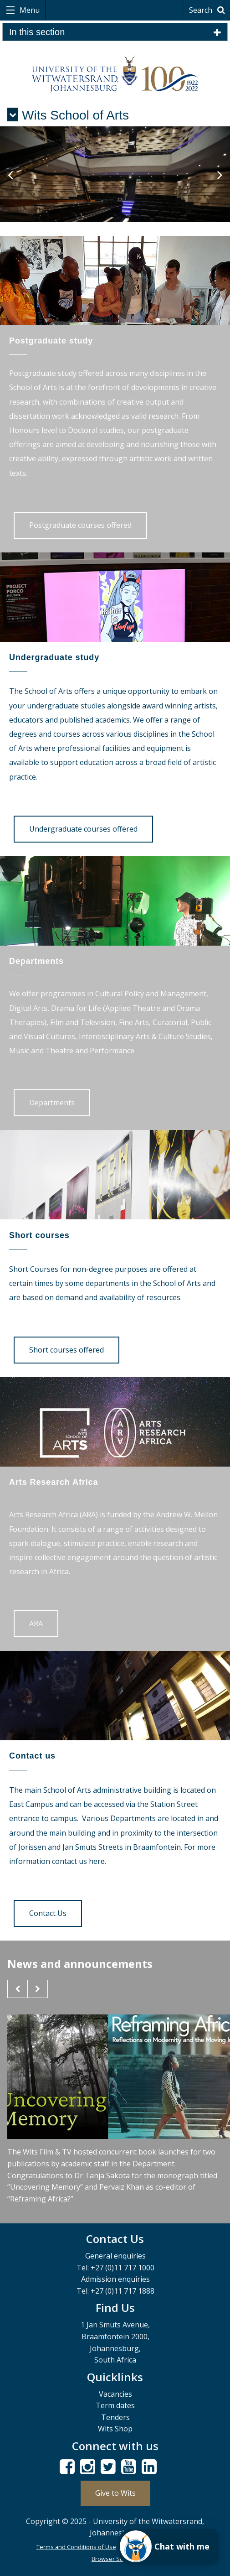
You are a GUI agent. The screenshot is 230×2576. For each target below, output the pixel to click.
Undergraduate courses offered (83, 829)
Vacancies (115, 2394)
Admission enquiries (115, 2279)
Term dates (115, 2405)
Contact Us (47, 1913)
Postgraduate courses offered (80, 525)
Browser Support (115, 2559)
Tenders (115, 2417)
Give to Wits (115, 2493)
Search (208, 10)
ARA (36, 1623)
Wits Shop (115, 2429)
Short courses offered (66, 1350)
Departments (52, 1103)
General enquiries (115, 2256)
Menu (29, 10)
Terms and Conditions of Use (76, 2547)
